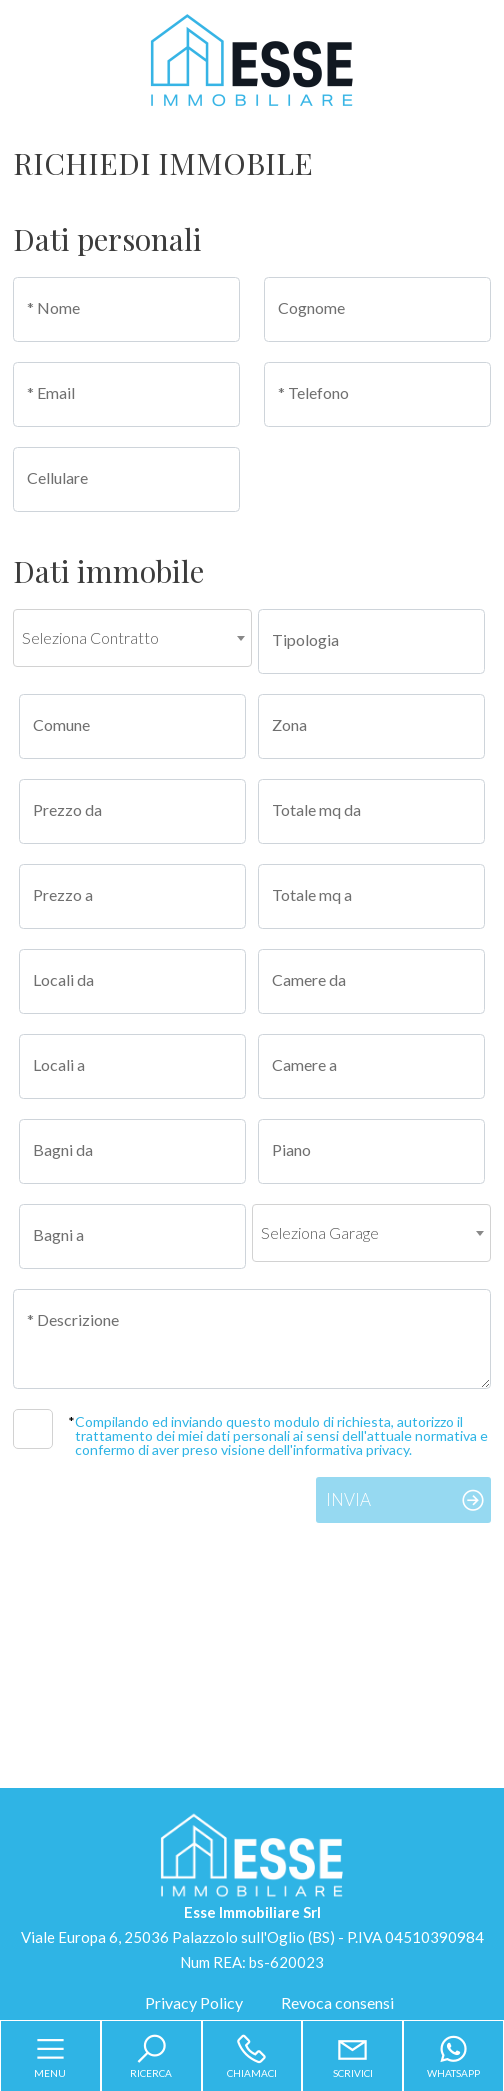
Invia (348, 1499)
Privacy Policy (194, 2002)
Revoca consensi (337, 2002)
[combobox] (132, 638)
